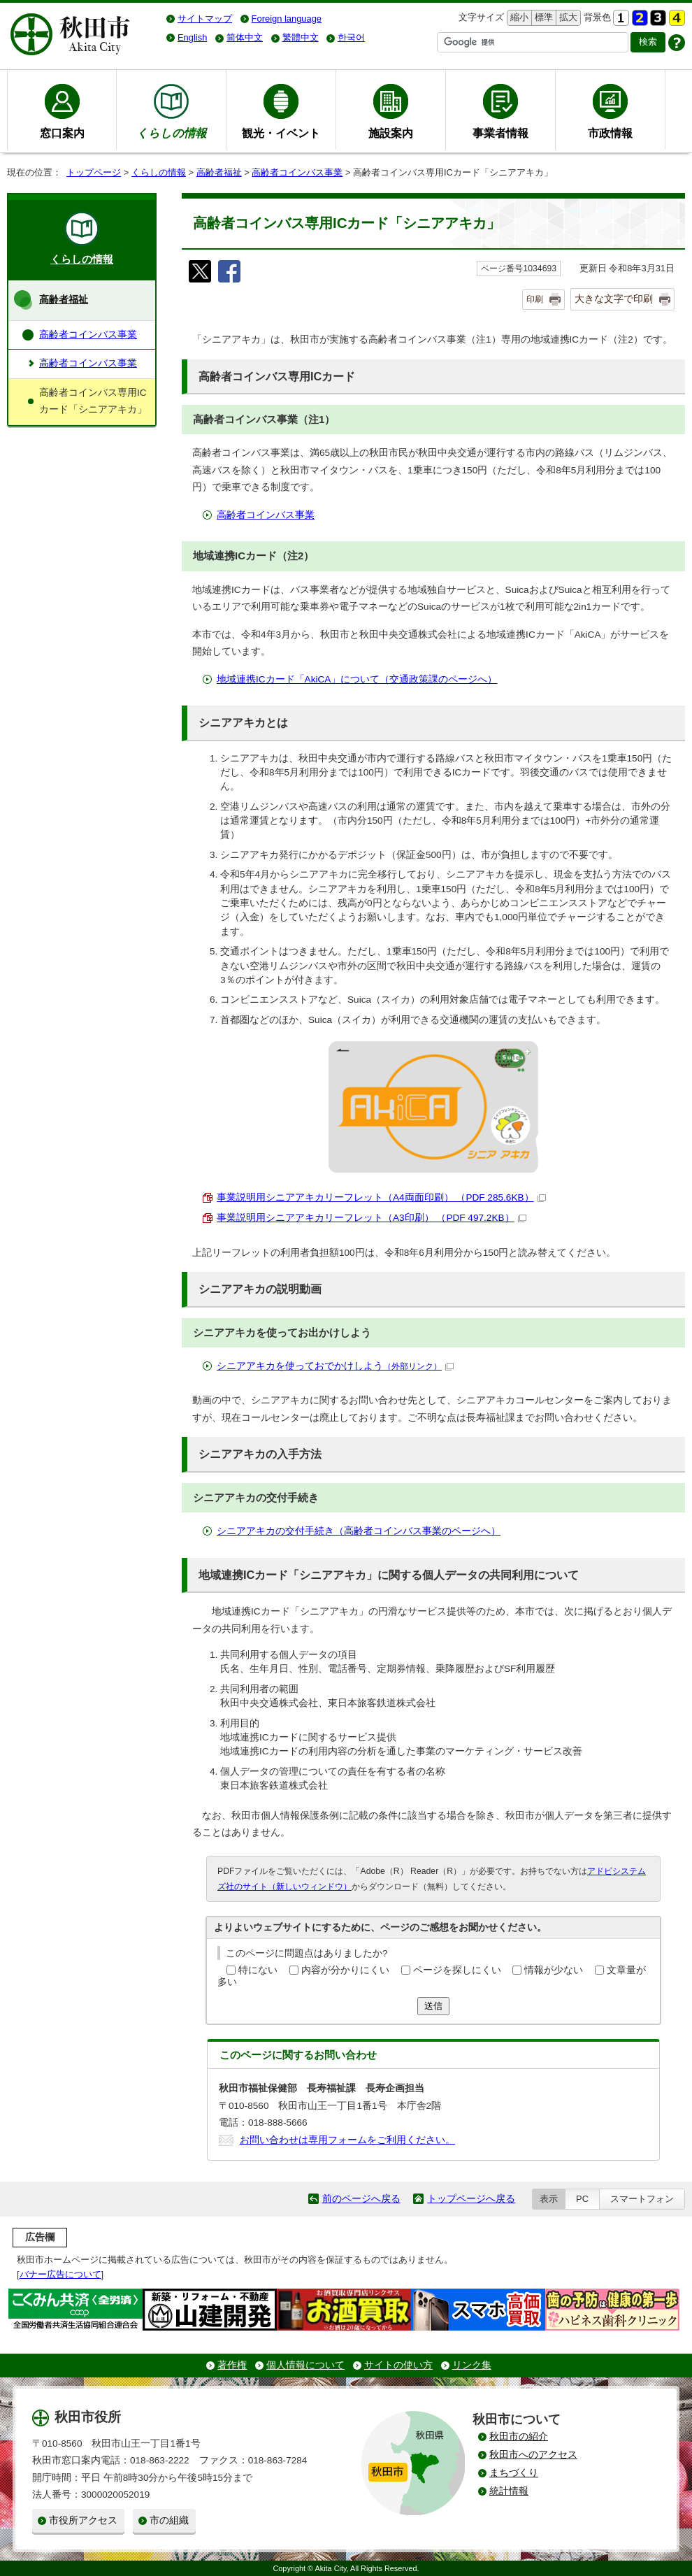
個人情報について (305, 2365)
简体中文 (244, 37)
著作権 (232, 2365)
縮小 (517, 18)
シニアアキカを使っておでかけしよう (335, 1366)
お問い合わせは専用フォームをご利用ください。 (347, 2140)
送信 (433, 2006)
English (192, 37)
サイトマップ (205, 18)
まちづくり (513, 2473)
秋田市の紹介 (518, 2436)
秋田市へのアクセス (533, 2454)
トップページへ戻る (471, 2199)
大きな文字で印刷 (614, 298)
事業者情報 (500, 133)
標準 (542, 18)
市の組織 (169, 2520)
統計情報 (508, 2491)
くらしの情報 (158, 172)
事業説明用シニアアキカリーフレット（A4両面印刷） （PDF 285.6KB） (381, 1197)
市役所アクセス (83, 2520)
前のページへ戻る (361, 2199)
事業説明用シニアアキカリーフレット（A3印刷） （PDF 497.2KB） (371, 1217)
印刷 (534, 299)
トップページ (93, 172)
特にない (257, 1970)
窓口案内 (62, 133)
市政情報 (610, 133)
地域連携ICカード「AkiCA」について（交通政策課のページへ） (357, 679)
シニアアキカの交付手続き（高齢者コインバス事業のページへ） (358, 1531)
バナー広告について (60, 2274)
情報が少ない (553, 1970)
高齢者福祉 (219, 172)
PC (582, 2199)
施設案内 (390, 133)
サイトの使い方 (398, 2365)
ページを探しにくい (457, 1970)
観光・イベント (281, 133)
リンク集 (471, 2365)
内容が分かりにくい (345, 1970)
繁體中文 (300, 37)
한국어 (351, 37)
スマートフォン (642, 2199)
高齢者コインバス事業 (297, 172)
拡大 (566, 18)
